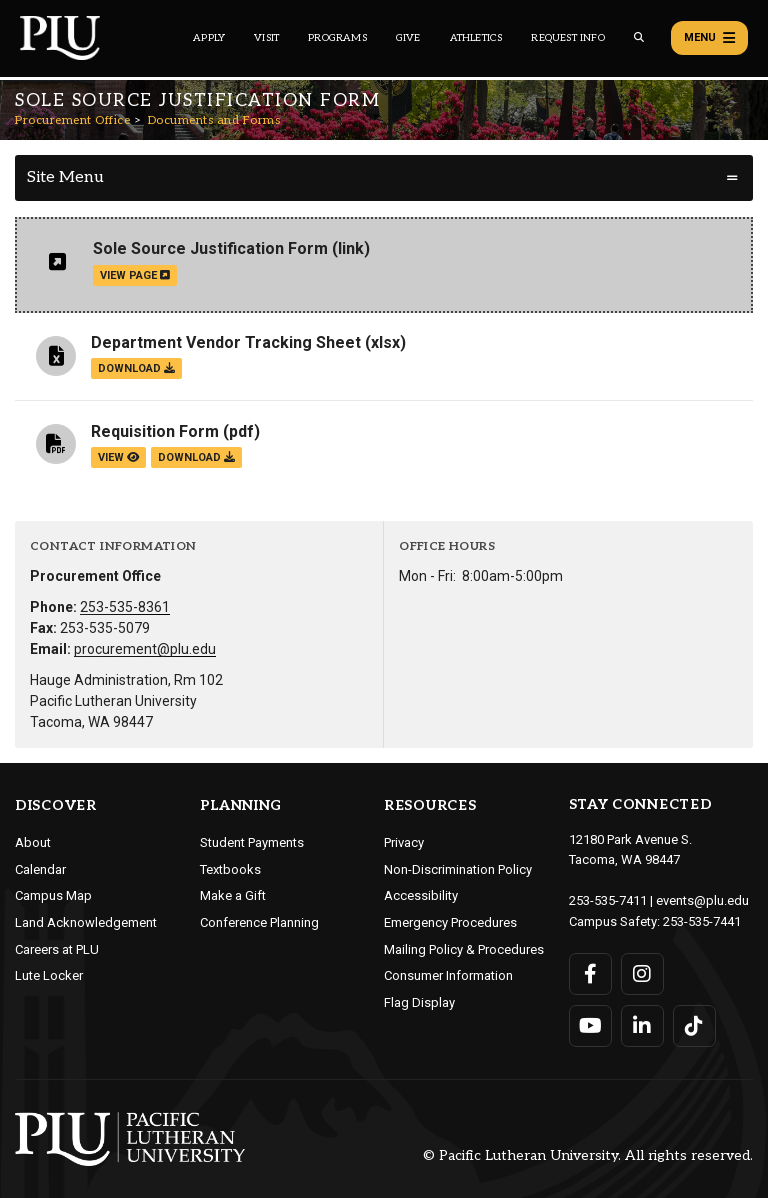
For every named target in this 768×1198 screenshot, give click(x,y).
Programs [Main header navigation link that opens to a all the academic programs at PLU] (337, 38)
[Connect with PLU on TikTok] (694, 1026)
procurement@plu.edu (145, 649)
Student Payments (252, 842)
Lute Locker (49, 975)
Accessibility (421, 895)
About (33, 842)
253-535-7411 (608, 900)
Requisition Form (155, 431)
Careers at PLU (57, 949)
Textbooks (230, 869)
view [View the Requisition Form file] (118, 457)
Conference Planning (259, 922)
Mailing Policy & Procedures (464, 949)
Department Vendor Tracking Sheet (226, 342)
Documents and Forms (214, 120)
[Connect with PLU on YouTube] (590, 1026)
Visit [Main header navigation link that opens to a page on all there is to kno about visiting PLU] (266, 38)
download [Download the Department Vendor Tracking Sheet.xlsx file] (136, 368)
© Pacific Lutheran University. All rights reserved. (588, 1155)
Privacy (404, 842)
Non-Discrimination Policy (458, 869)
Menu (709, 38)
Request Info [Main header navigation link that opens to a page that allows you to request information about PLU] (567, 38)
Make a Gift (233, 895)
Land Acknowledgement (86, 922)
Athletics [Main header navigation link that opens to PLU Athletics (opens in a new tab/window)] (476, 38)
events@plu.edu (702, 900)
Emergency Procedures (450, 922)
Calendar (40, 869)
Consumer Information (448, 975)
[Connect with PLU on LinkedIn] (642, 1026)
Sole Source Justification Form (210, 248)
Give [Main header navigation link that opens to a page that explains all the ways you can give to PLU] (408, 38)
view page (135, 275)
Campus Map (53, 895)
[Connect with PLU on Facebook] (590, 974)
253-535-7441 (702, 921)
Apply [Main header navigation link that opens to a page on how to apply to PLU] (209, 38)
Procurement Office (72, 120)
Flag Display (419, 1002)
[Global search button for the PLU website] (639, 37)
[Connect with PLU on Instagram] (642, 974)
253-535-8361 (125, 607)
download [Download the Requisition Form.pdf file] (196, 457)
